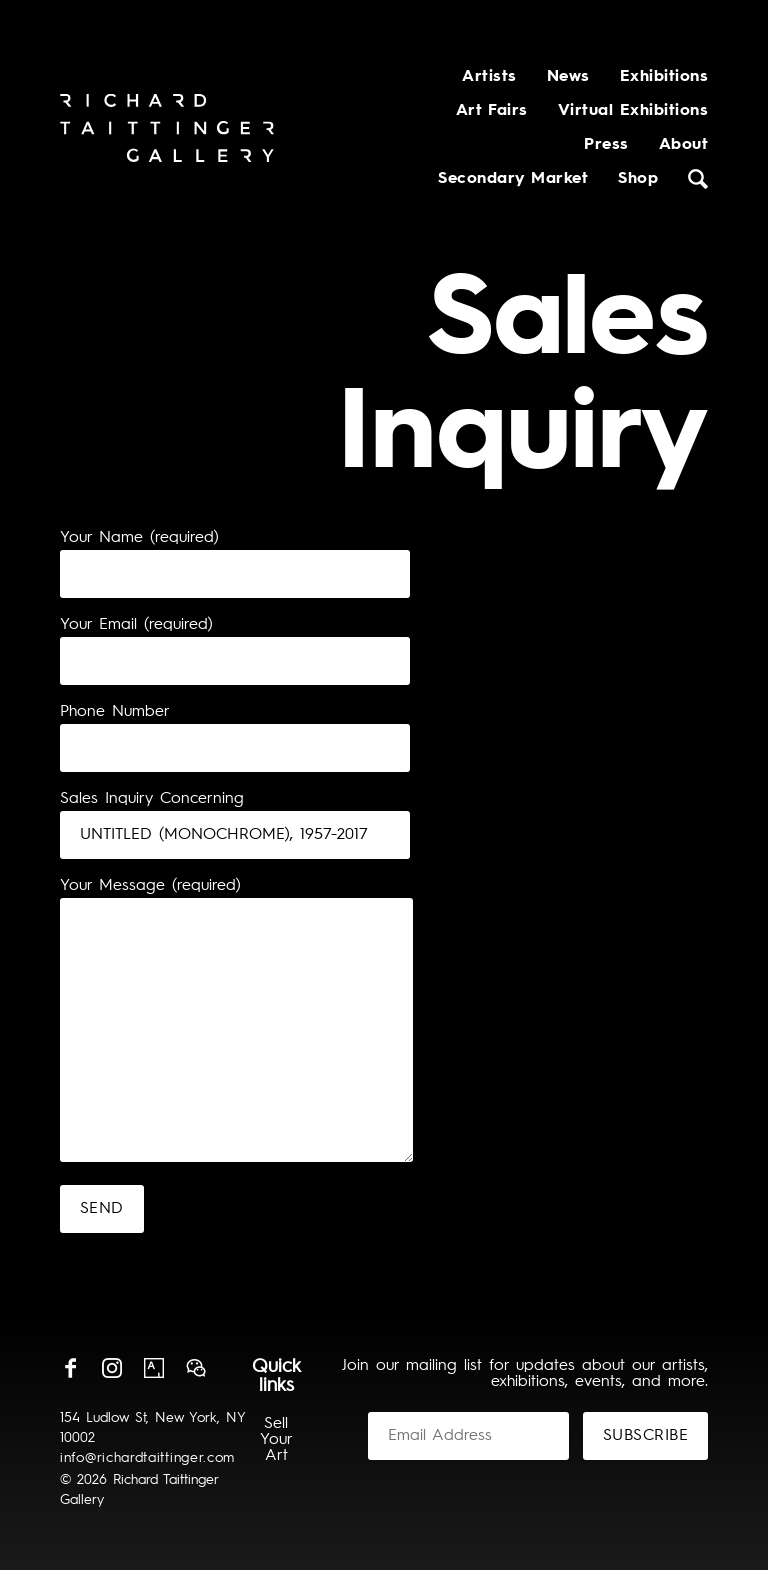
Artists (489, 77)
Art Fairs (492, 111)
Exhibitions (664, 77)
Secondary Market (513, 179)
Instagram (112, 1368)
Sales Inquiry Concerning (152, 799)
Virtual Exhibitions (633, 111)
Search (698, 179)
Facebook (70, 1368)
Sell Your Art (276, 1440)
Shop (638, 179)
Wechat (196, 1368)
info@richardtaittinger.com (147, 1458)
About (683, 145)
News (568, 77)
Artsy (154, 1368)
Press (606, 145)
